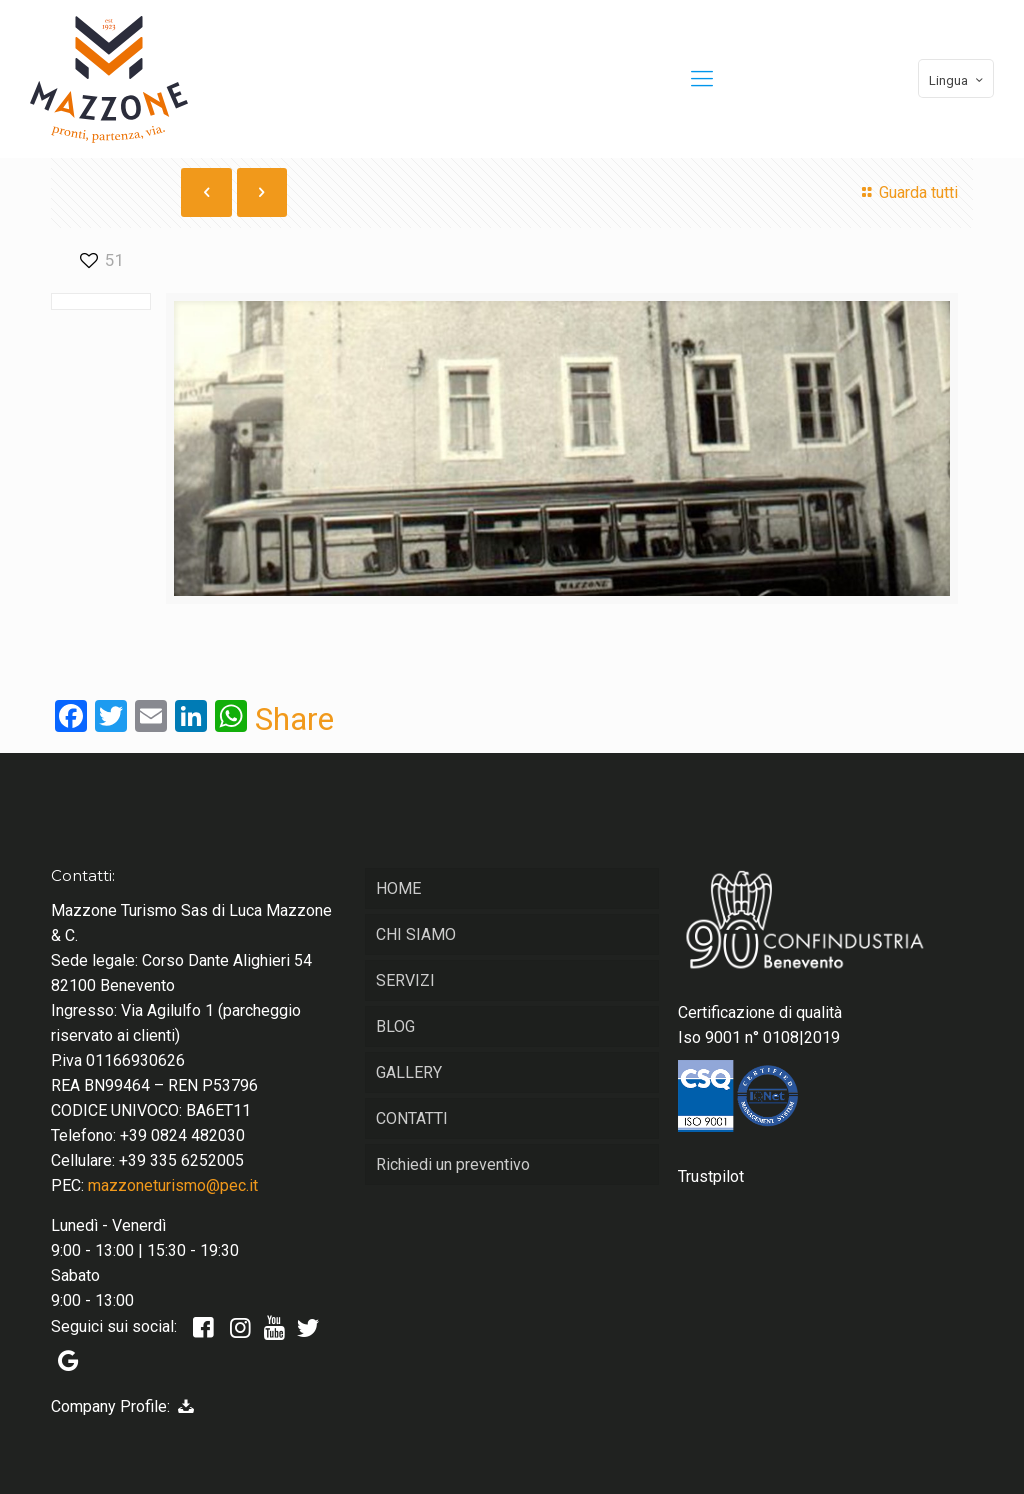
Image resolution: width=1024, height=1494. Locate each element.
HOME (398, 888)
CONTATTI (412, 1118)
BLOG (395, 1026)
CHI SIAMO (416, 934)
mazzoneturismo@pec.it (173, 1185)
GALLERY (409, 1072)
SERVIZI (405, 980)
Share (294, 719)
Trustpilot (711, 1176)
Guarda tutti (906, 192)
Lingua (958, 80)
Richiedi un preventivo (453, 1164)
